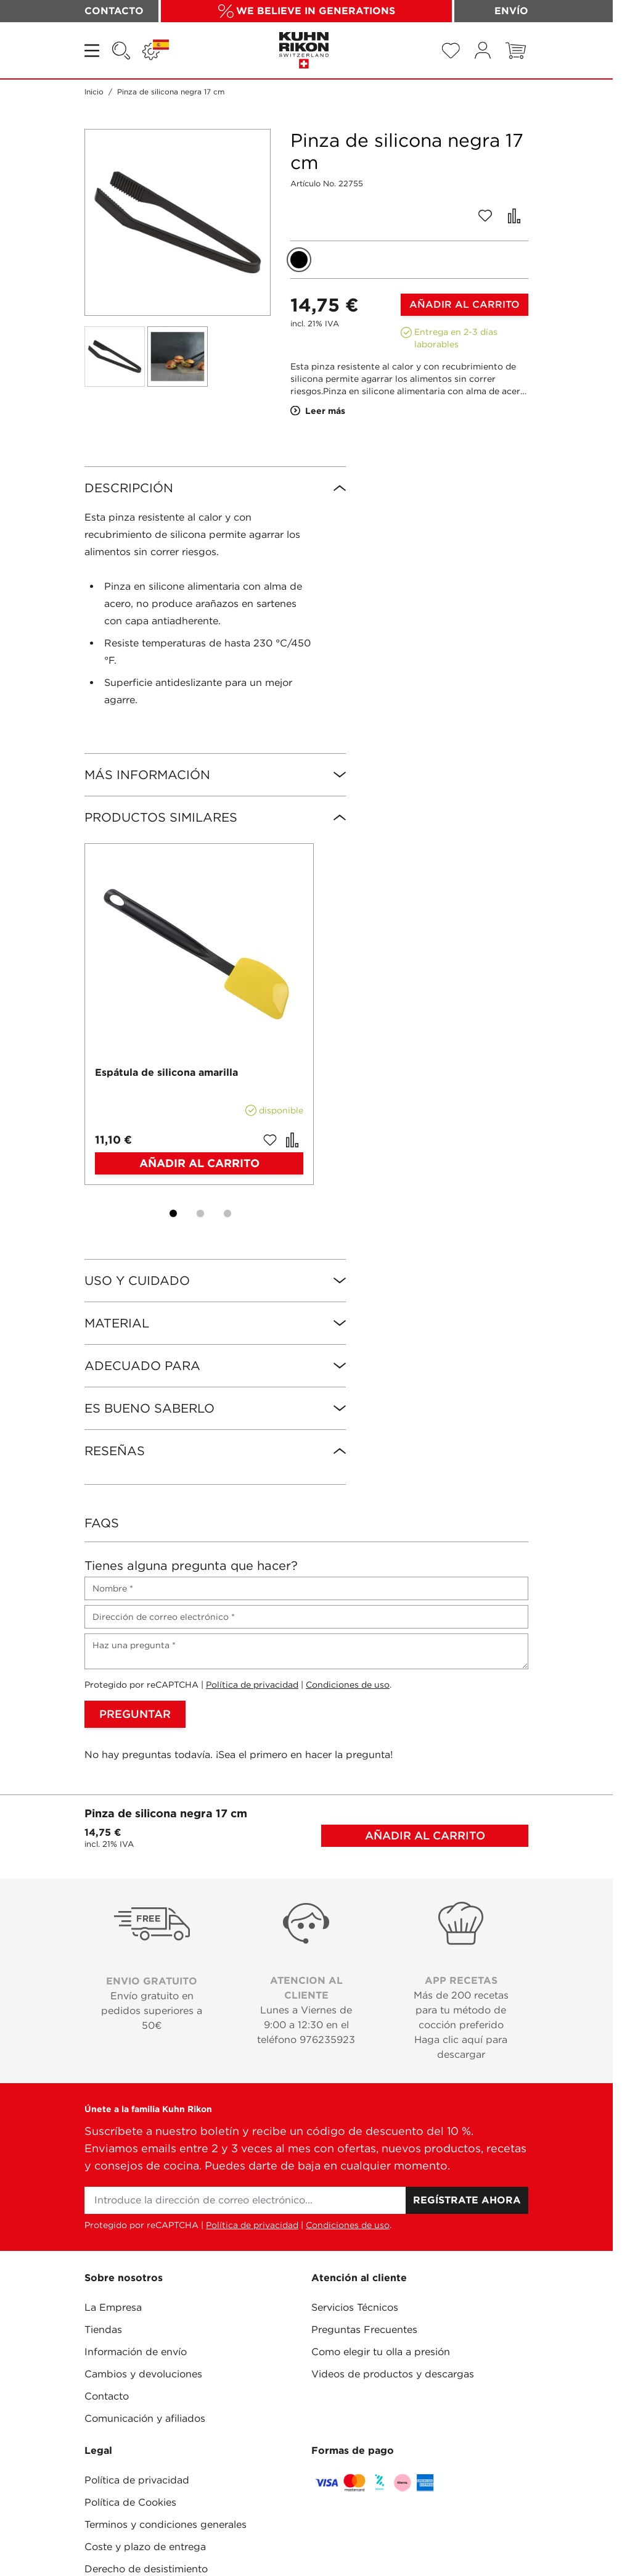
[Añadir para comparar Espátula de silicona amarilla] (292, 1140)
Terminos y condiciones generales (165, 2524)
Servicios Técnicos (354, 2307)
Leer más (317, 411)
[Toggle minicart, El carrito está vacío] (515, 51)
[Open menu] (93, 50)
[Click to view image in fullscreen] (177, 222)
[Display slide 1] (173, 1213)
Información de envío (135, 2352)
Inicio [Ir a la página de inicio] (94, 91)
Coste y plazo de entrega (145, 2547)
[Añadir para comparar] (513, 216)
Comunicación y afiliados (144, 2418)
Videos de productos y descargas (392, 2374)
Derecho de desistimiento (146, 2569)
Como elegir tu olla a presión (380, 2352)
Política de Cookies (130, 2502)
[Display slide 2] (200, 1213)
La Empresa (113, 2307)
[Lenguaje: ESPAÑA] (155, 50)
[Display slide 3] (227, 1213)
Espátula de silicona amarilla (166, 1072)
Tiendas (103, 2329)
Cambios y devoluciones (143, 2374)
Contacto (106, 2396)
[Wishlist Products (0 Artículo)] (450, 51)
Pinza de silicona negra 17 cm (170, 91)
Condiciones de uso (348, 1685)
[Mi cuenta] (482, 50)
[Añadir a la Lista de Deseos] (484, 216)
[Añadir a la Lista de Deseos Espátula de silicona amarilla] (270, 1140)
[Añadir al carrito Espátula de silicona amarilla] (199, 1163)
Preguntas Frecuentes (364, 2329)
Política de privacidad (252, 1685)
